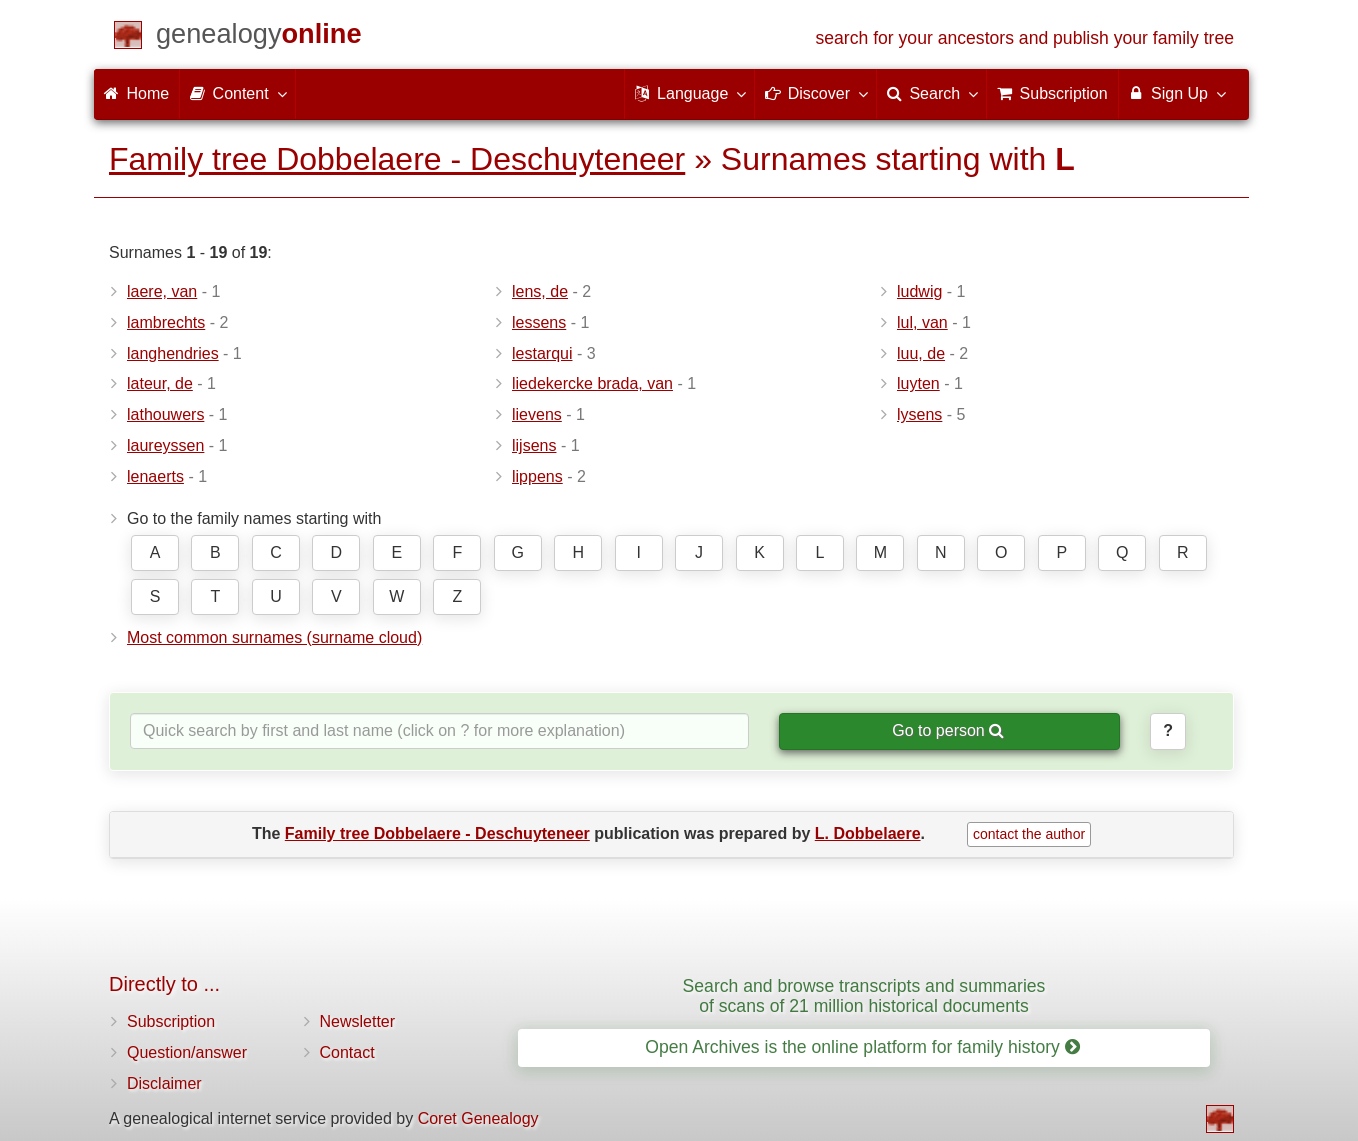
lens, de (540, 291)
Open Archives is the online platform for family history (862, 1047)
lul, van (922, 322)
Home (136, 93)
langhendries (173, 353)
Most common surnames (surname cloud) (274, 637)
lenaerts (155, 476)
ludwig (919, 291)
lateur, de (160, 383)
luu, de (921, 353)
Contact (347, 1052)
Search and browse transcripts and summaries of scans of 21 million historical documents (864, 995)
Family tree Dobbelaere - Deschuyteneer (397, 159)
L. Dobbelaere (868, 833)
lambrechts (166, 322)
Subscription (171, 1021)
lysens (919, 414)
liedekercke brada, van (592, 383)
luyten (918, 383)
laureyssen (165, 445)
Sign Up (1176, 93)
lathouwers (165, 414)
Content (237, 93)
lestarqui (542, 353)
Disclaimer (164, 1083)
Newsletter (358, 1021)
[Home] (259, 37)
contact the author (1029, 834)
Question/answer (187, 1052)
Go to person (948, 730)
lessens (539, 322)
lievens (537, 414)
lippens (537, 476)
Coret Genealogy (478, 1118)
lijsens (534, 445)
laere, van (162, 291)
